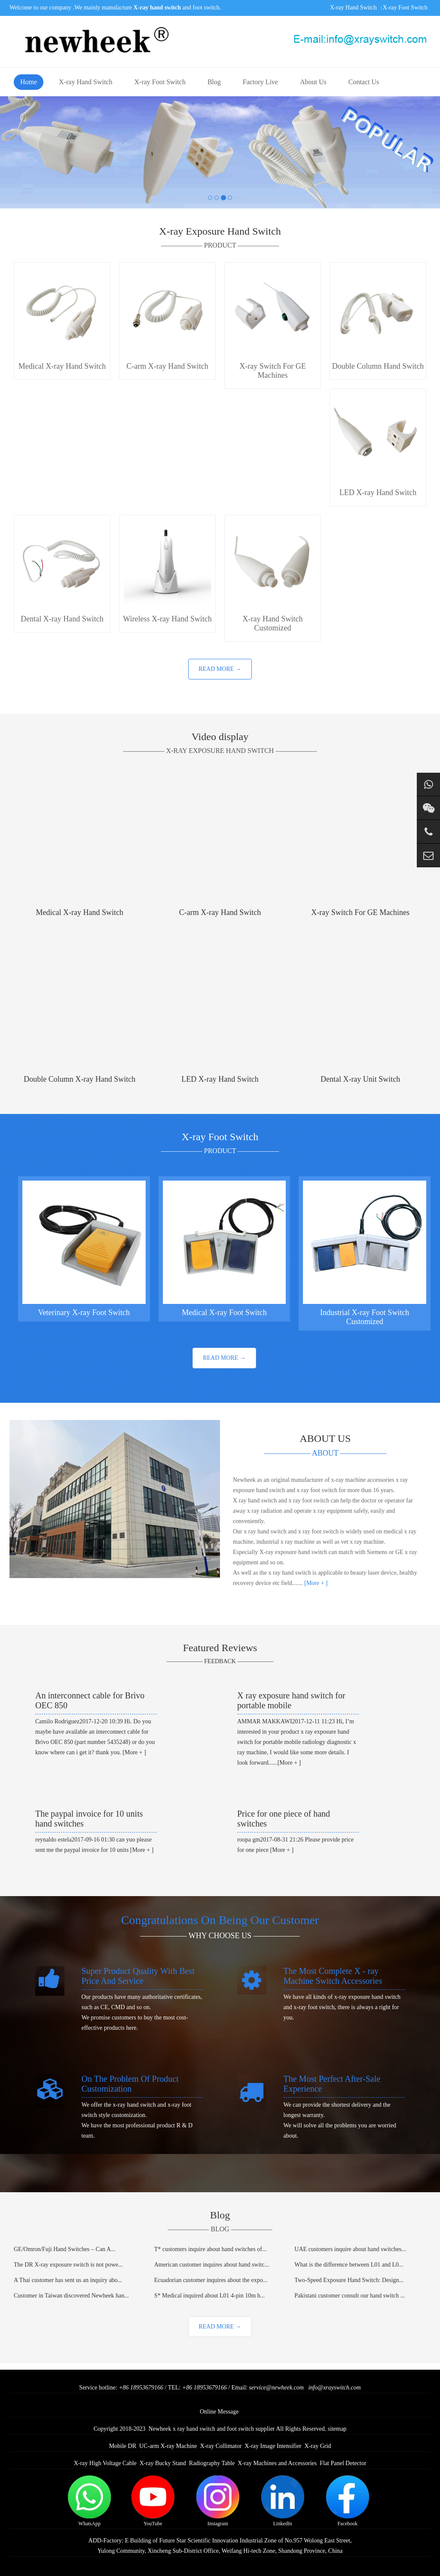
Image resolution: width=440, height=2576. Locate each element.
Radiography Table (212, 2463)
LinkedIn (282, 2501)
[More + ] (314, 1583)
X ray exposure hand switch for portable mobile (291, 1700)
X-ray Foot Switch (405, 7)
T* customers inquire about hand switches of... (210, 2249)
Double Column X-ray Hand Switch (79, 1079)
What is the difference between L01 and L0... (348, 2264)
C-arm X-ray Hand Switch (220, 912)
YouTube (152, 2501)
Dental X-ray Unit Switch (360, 1079)
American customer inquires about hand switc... (211, 2264)
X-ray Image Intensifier (272, 2446)
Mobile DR (122, 2446)
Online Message (219, 2411)
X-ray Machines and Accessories (277, 2463)
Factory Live (260, 82)
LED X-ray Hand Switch (219, 1079)
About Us (313, 82)
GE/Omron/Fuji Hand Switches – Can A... (64, 2249)
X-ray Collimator (221, 2446)
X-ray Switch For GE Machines (360, 912)
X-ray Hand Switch (353, 7)
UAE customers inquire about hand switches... (350, 2249)
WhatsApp (89, 2501)
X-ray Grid (318, 2446)
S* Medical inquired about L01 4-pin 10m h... (209, 2295)
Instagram (217, 2501)
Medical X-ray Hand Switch (79, 912)
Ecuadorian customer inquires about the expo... (211, 2280)
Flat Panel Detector (343, 2463)
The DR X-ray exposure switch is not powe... (68, 2264)
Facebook (347, 2501)
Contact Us (363, 82)
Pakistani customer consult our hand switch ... (349, 2295)
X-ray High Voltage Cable (105, 2463)
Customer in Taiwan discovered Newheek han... (71, 2295)
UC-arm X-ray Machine (168, 2446)
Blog (214, 82)
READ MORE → (220, 669)
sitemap (337, 2429)
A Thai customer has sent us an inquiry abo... (68, 2280)
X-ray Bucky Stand (163, 2463)
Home (28, 82)
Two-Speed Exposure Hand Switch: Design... (348, 2280)
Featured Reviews (220, 1647)
